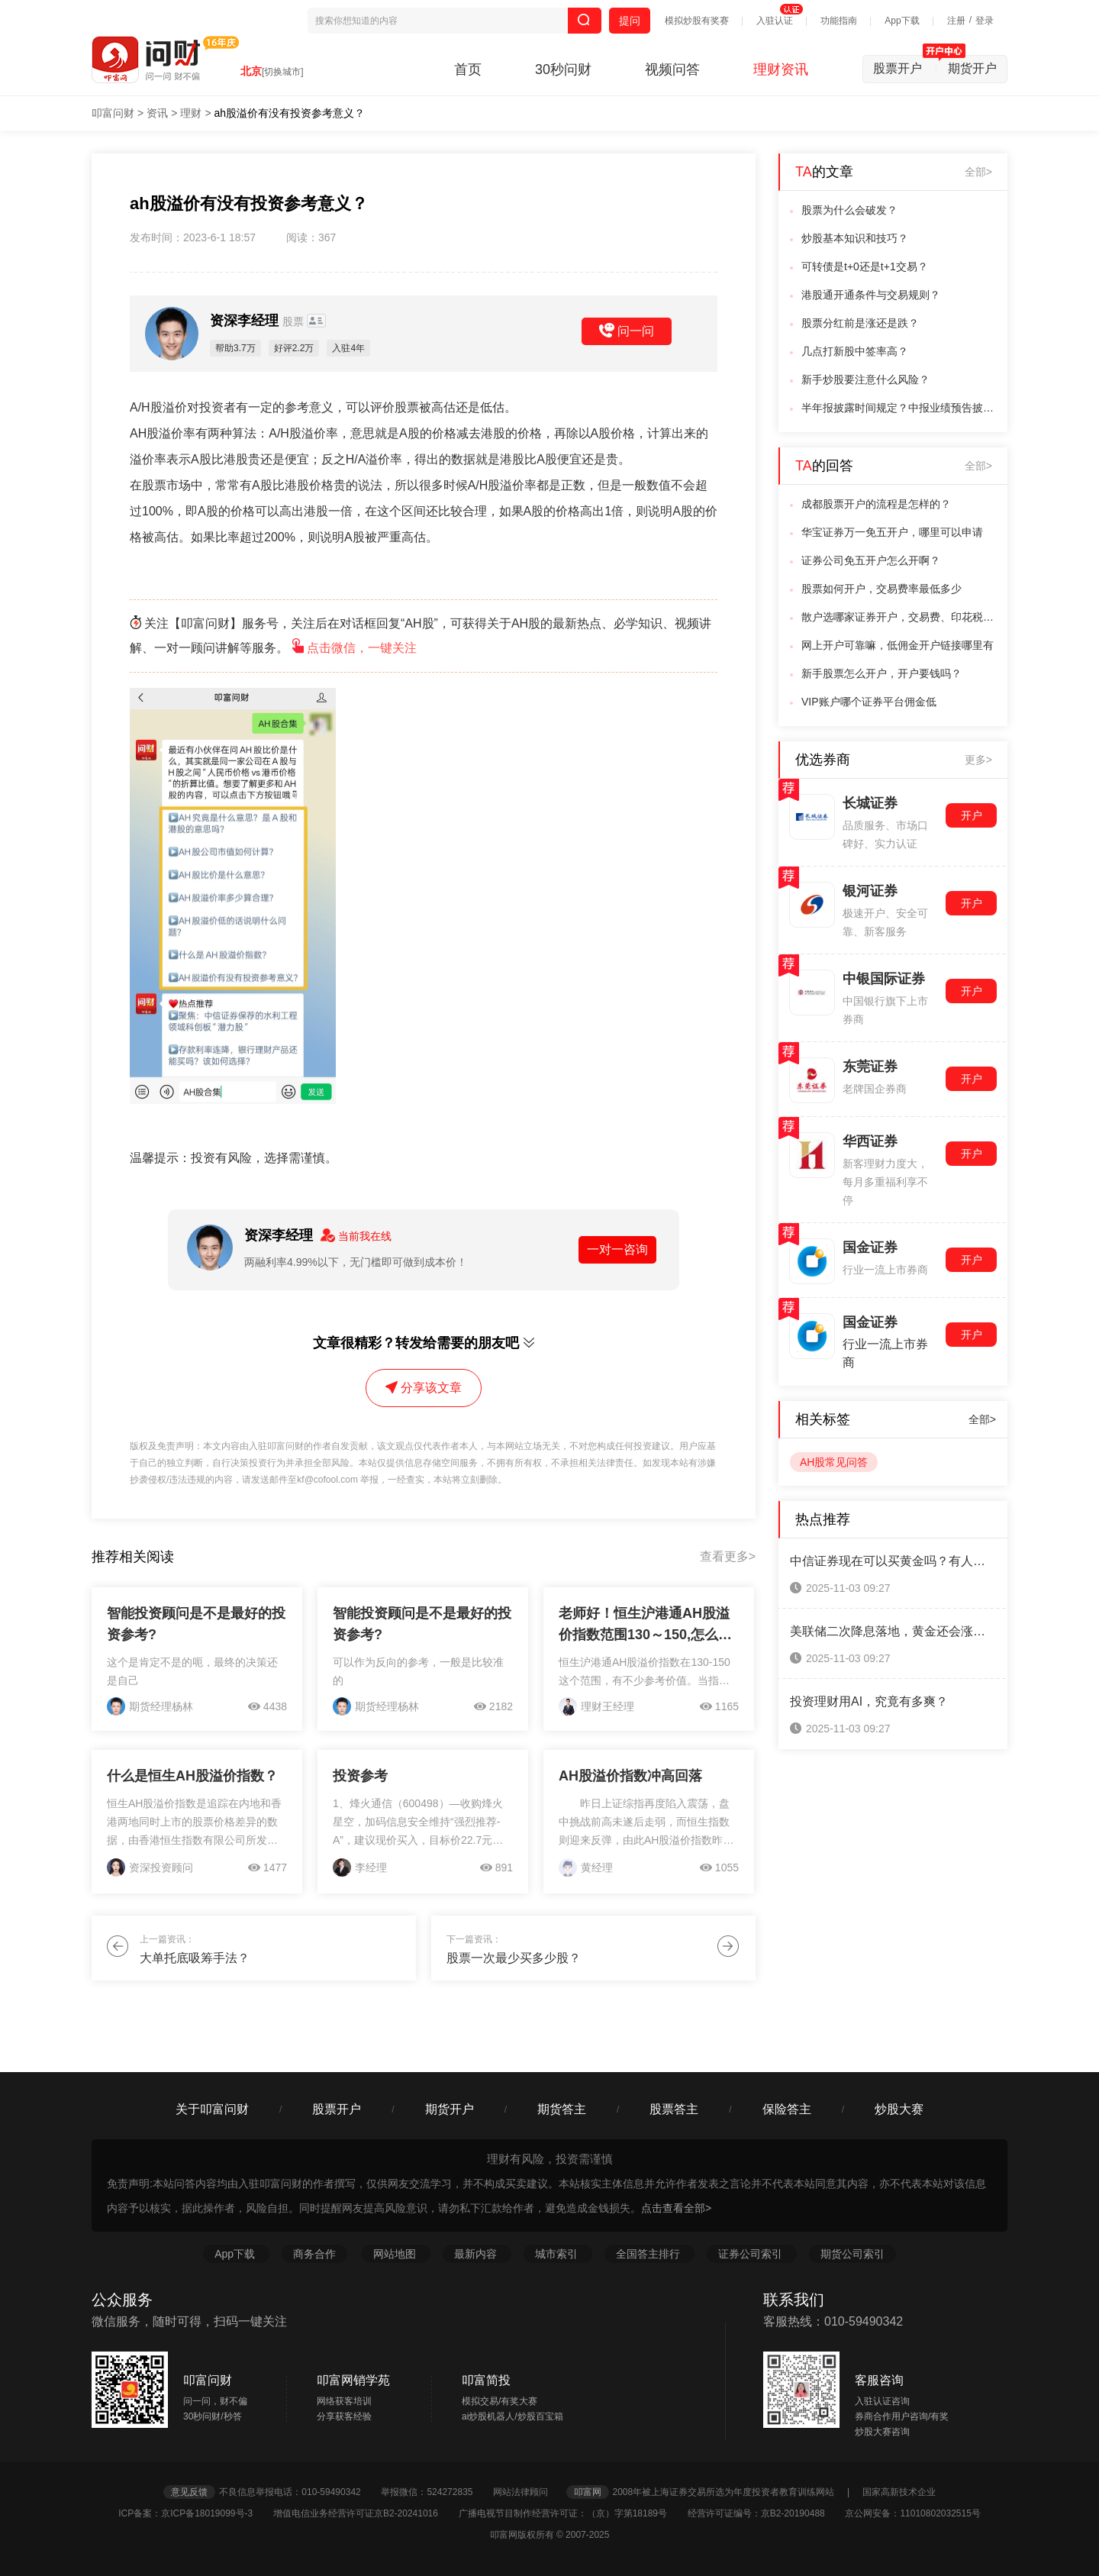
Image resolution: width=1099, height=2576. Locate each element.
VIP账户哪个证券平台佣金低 (868, 702)
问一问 (626, 330)
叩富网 (587, 2492)
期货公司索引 (852, 2254)
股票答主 (673, 2109)
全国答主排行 (649, 2254)
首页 (468, 69)
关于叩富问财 (212, 2109)
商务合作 (314, 2254)
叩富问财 (113, 113)
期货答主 (561, 2109)
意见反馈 (189, 2492)
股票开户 (905, 68)
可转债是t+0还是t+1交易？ (864, 266)
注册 (956, 20)
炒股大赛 (899, 2109)
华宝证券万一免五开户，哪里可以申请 (892, 532)
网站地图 (396, 2254)
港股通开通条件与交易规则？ (870, 295)
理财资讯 (780, 69)
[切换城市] (283, 71)
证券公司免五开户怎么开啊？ (870, 560)
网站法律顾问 (528, 2492)
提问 (629, 21)
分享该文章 (423, 1387)
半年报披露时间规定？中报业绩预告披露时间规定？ (899, 408)
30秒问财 (563, 69)
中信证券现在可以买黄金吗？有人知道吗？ (893, 1560)
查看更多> (728, 1556)
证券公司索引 (751, 2254)
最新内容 (477, 2254)
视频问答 (672, 69)
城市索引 (558, 2254)
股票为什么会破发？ (849, 210)
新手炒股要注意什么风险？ (865, 379)
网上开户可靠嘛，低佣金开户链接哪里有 (897, 645)
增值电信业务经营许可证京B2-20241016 (364, 2513)
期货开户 (972, 68)
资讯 (157, 113)
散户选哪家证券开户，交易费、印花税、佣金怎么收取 (899, 617)
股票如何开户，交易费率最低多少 (881, 589)
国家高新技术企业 (899, 2492)
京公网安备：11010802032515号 (912, 2513)
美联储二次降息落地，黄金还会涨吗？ (893, 1631)
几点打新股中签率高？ (854, 351)
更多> (978, 760)
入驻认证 (774, 20)
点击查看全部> (676, 2208)
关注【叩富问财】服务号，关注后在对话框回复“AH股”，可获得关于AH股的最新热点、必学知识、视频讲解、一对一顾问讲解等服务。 (420, 635)
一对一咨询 (617, 1249)
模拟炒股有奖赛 (697, 20)
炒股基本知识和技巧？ (854, 238)
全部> (978, 172)
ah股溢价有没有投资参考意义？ (290, 113)
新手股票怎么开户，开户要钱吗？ (881, 673)
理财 (190, 113)
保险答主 (786, 2109)
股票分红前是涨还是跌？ (860, 323)
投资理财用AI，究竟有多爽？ (869, 1701)
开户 (971, 815)
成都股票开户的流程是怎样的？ (876, 504)
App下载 (902, 20)
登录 (984, 20)
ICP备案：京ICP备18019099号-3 (194, 2513)
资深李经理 (258, 320)
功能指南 (838, 20)
